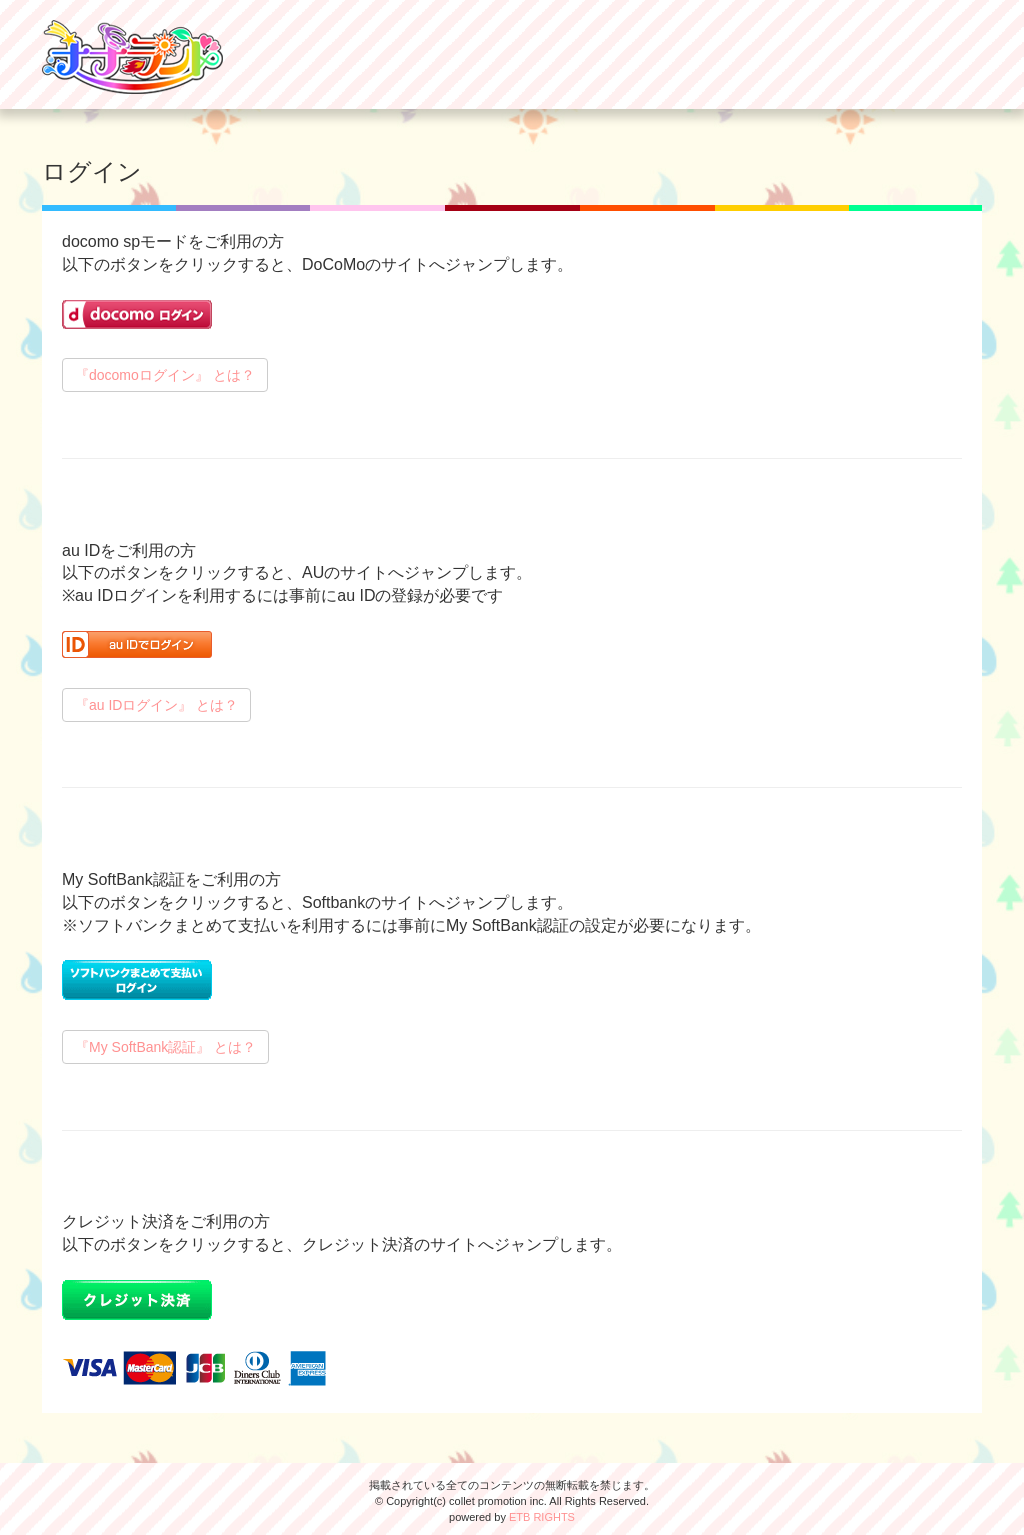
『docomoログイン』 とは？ (165, 375)
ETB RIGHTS (542, 1517)
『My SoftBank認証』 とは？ (165, 1047)
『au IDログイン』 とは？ (156, 705)
